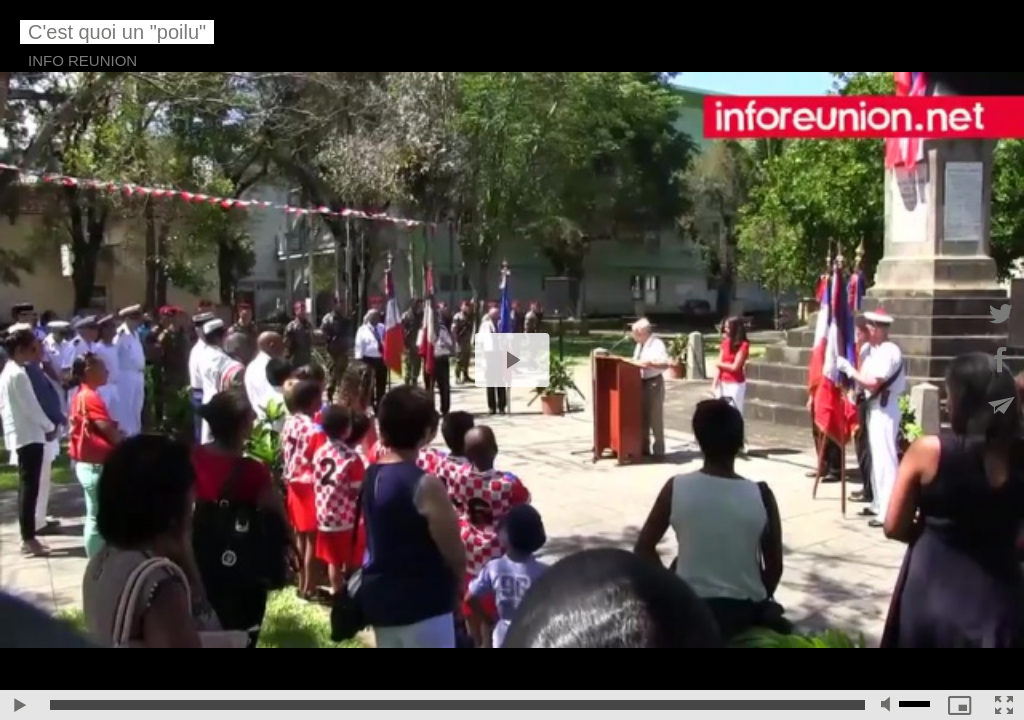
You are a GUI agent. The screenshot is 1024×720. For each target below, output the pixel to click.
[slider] (457, 705)
